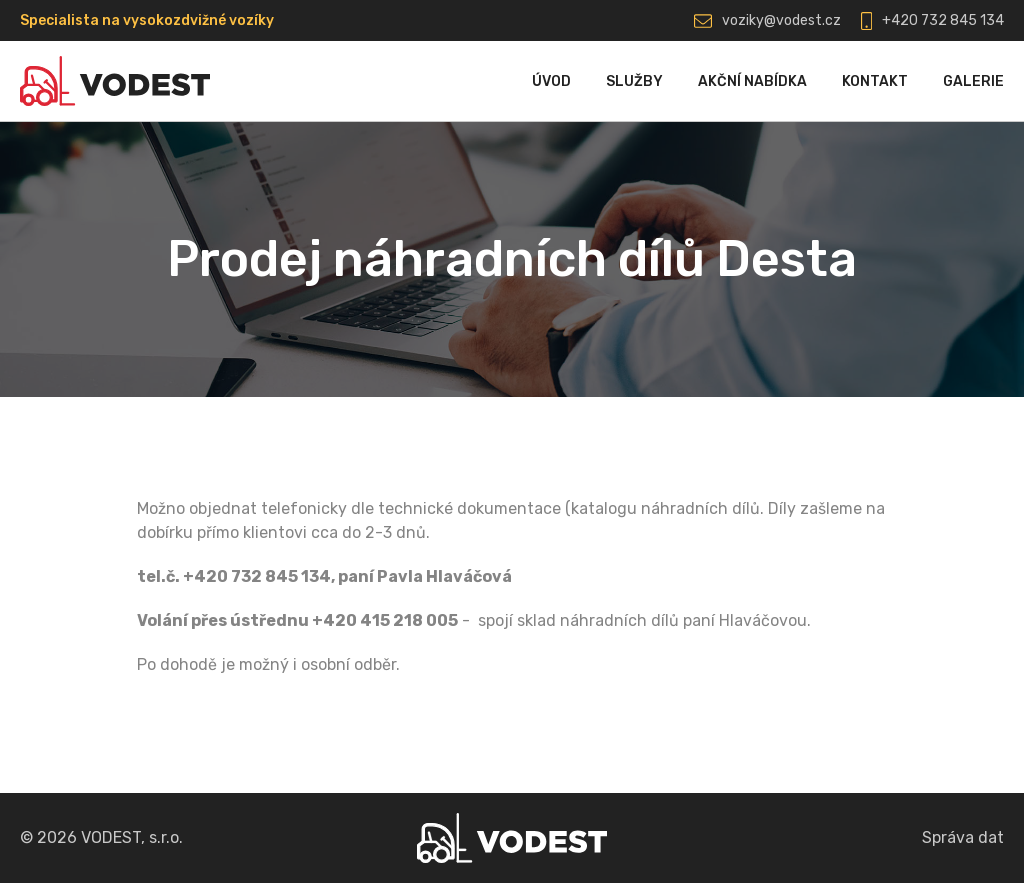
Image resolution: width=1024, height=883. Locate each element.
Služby (634, 81)
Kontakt (875, 81)
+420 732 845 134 (943, 20)
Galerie (973, 81)
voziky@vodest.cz (781, 20)
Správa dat (963, 837)
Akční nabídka (752, 81)
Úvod (551, 81)
